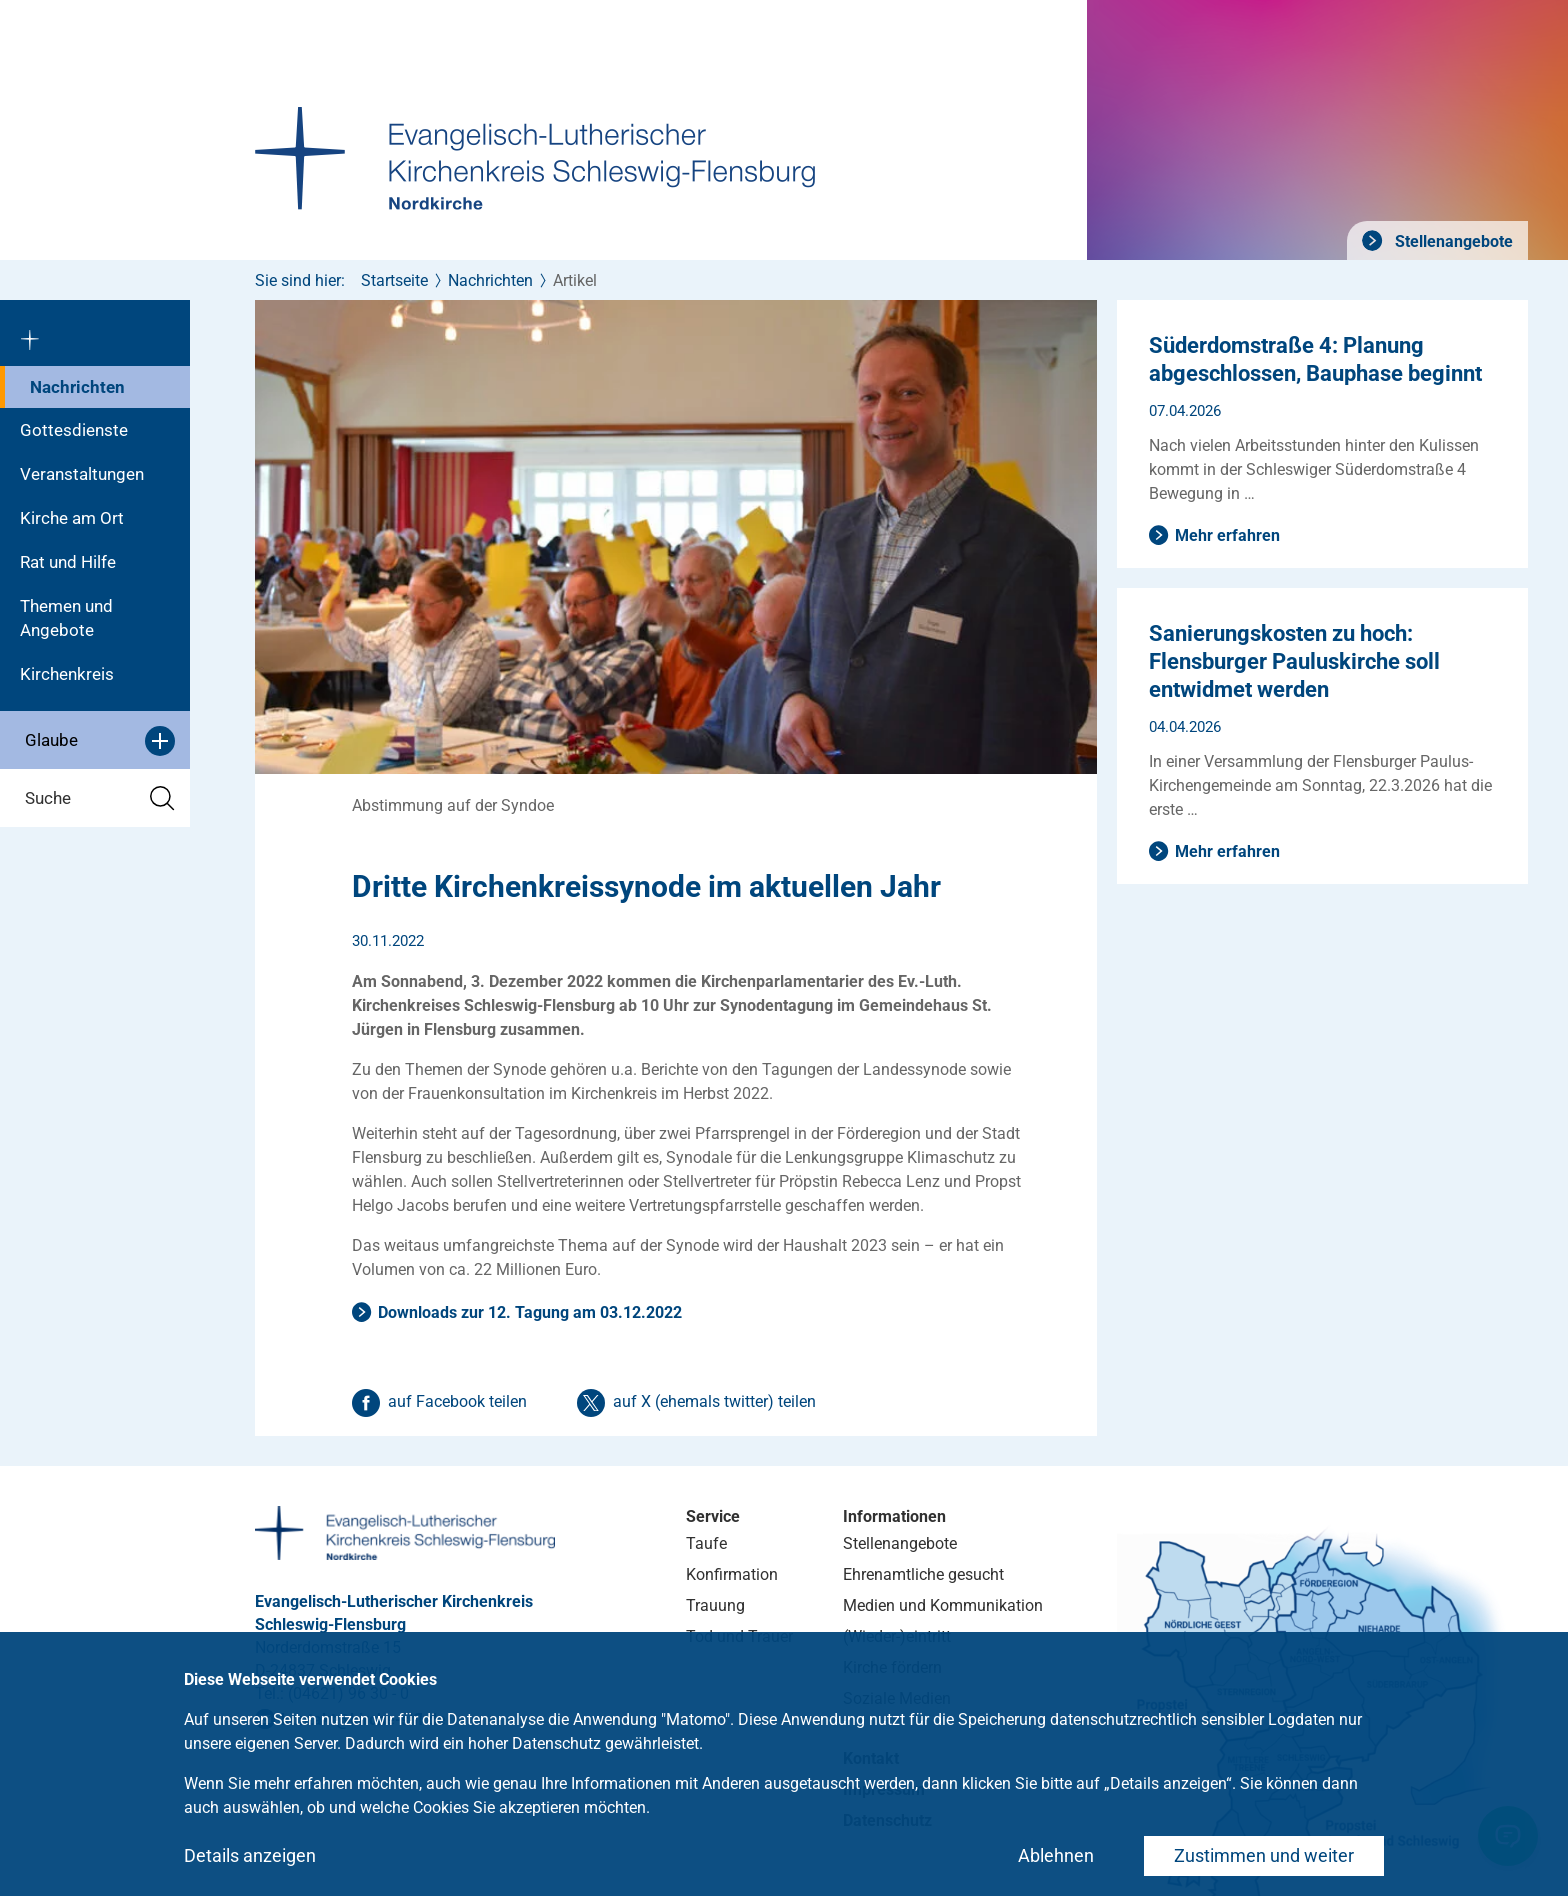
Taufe (706, 1543)
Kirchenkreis (67, 674)
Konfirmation (732, 1574)
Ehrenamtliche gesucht (923, 1574)
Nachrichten (77, 387)
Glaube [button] (100, 741)
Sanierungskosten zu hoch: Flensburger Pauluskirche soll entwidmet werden (1294, 661)
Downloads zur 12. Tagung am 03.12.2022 (530, 1312)
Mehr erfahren (1227, 535)
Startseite (394, 280)
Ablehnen (1056, 1855)
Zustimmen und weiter (1264, 1855)
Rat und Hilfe (68, 562)
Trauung (715, 1605)
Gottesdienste (74, 430)
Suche (100, 798)
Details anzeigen (250, 1855)
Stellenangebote (1452, 241)
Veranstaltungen (82, 474)
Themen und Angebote (66, 618)
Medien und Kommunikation (943, 1605)
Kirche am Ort (72, 518)
